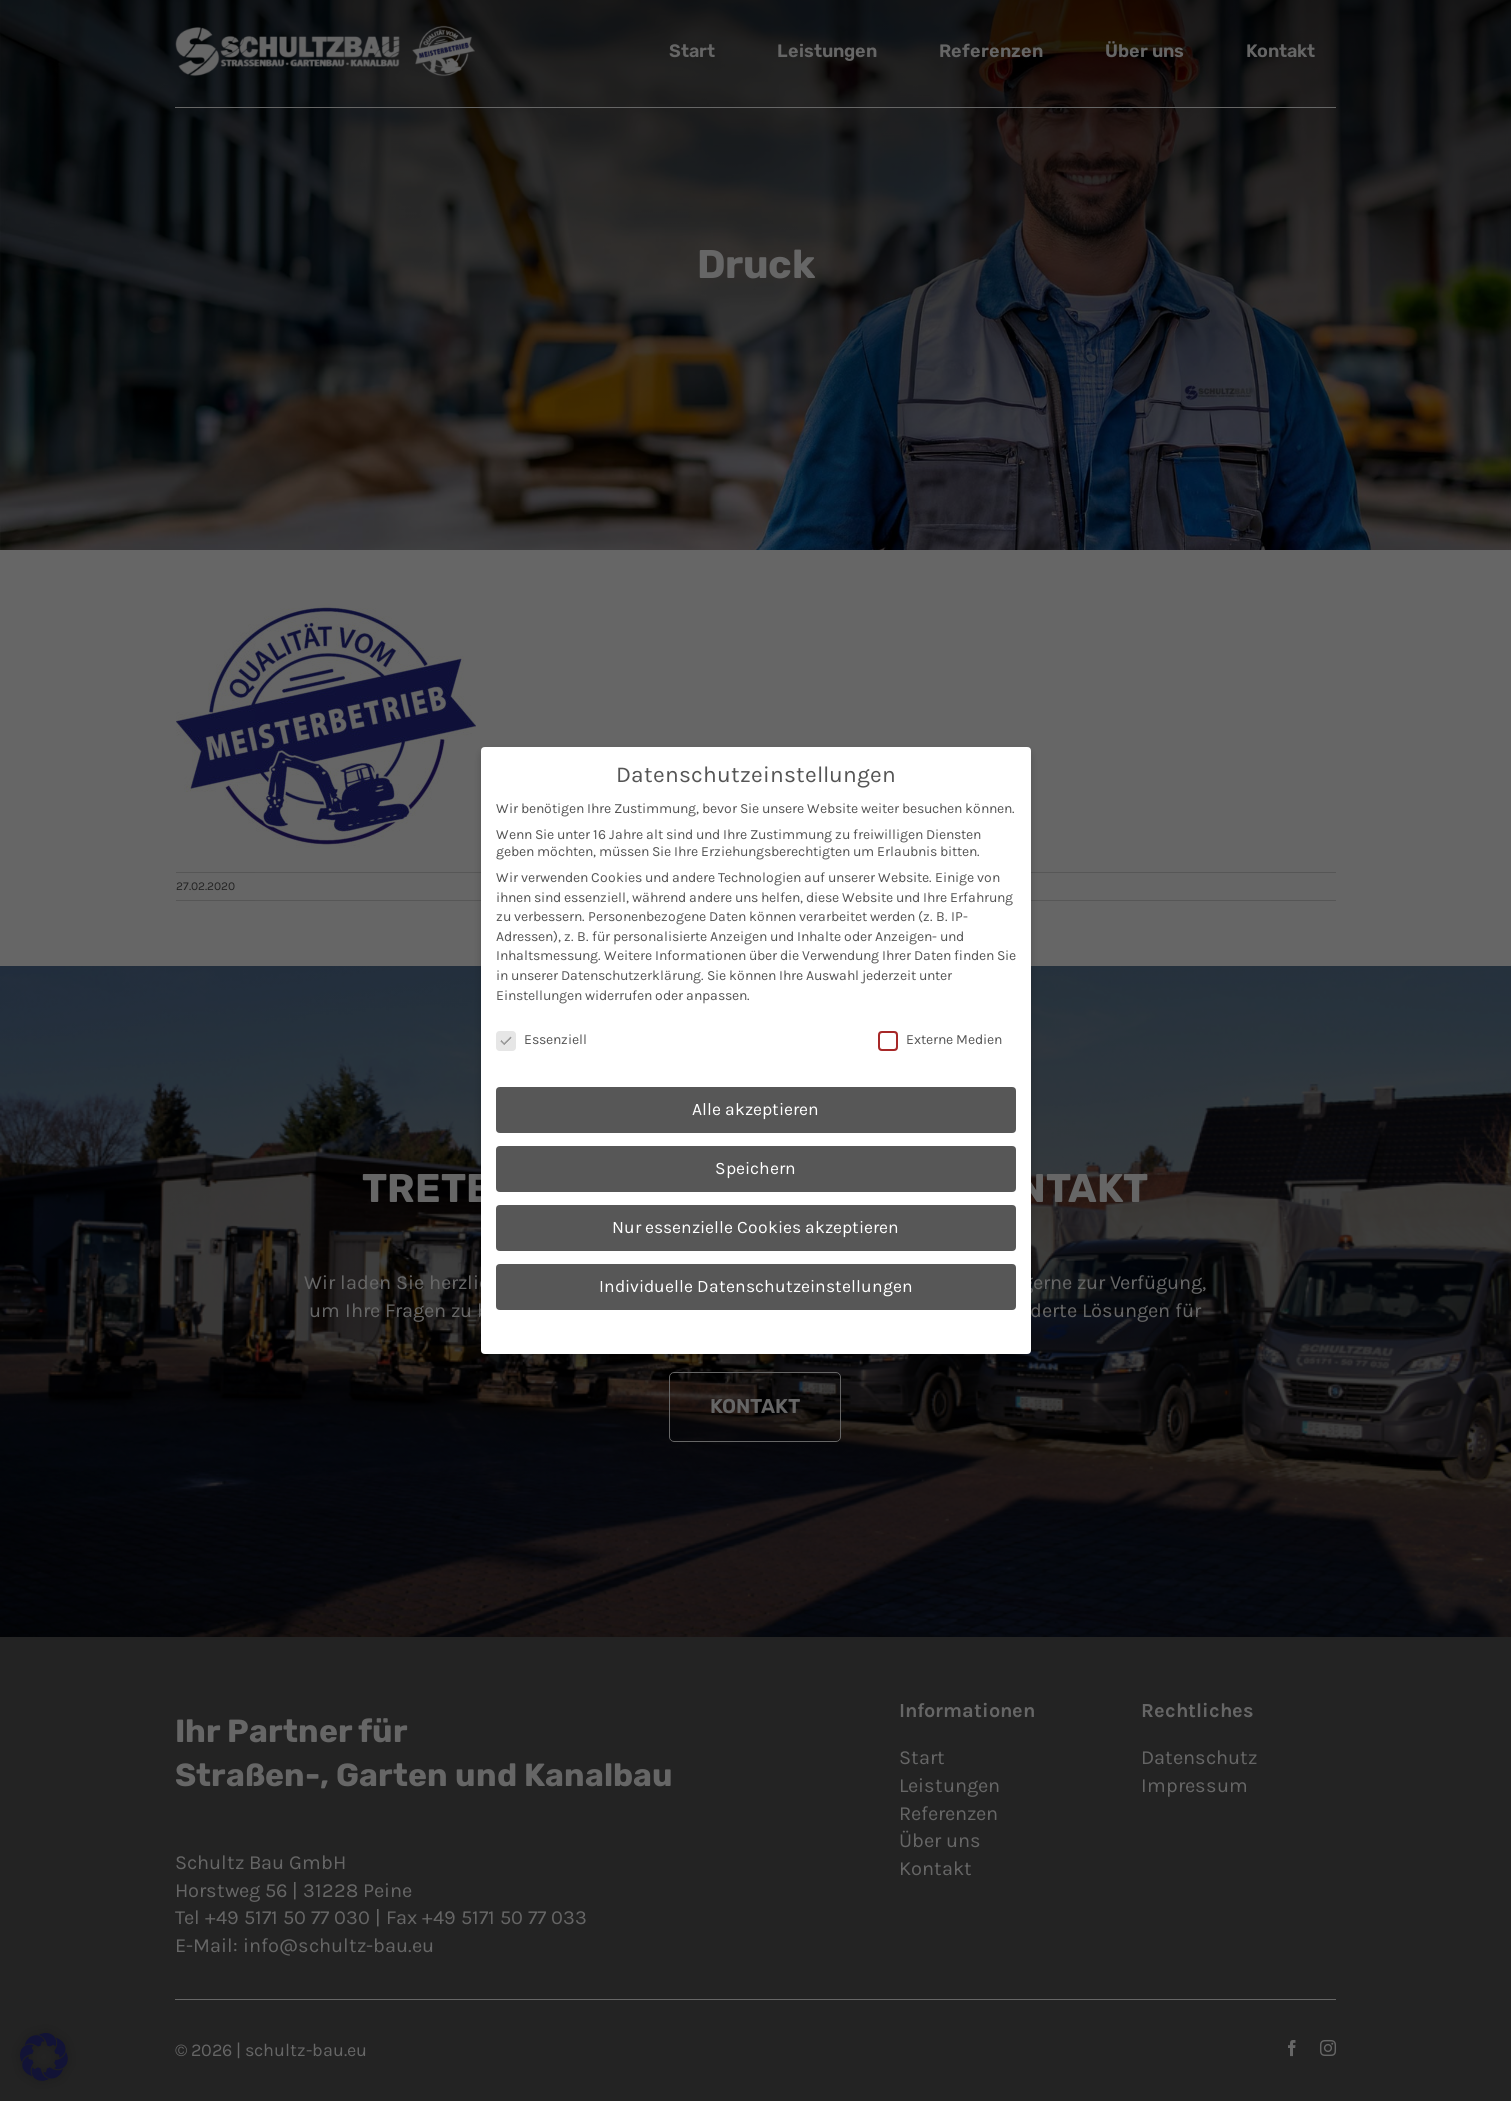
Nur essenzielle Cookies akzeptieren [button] (755, 1227)
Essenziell (541, 1039)
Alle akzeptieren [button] (755, 1109)
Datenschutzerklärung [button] (764, 1329)
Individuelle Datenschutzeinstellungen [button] (756, 1286)
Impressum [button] (857, 1329)
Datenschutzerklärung (631, 975)
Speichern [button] (755, 1168)
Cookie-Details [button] (663, 1329)
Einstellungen (539, 995)
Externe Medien (940, 1039)
